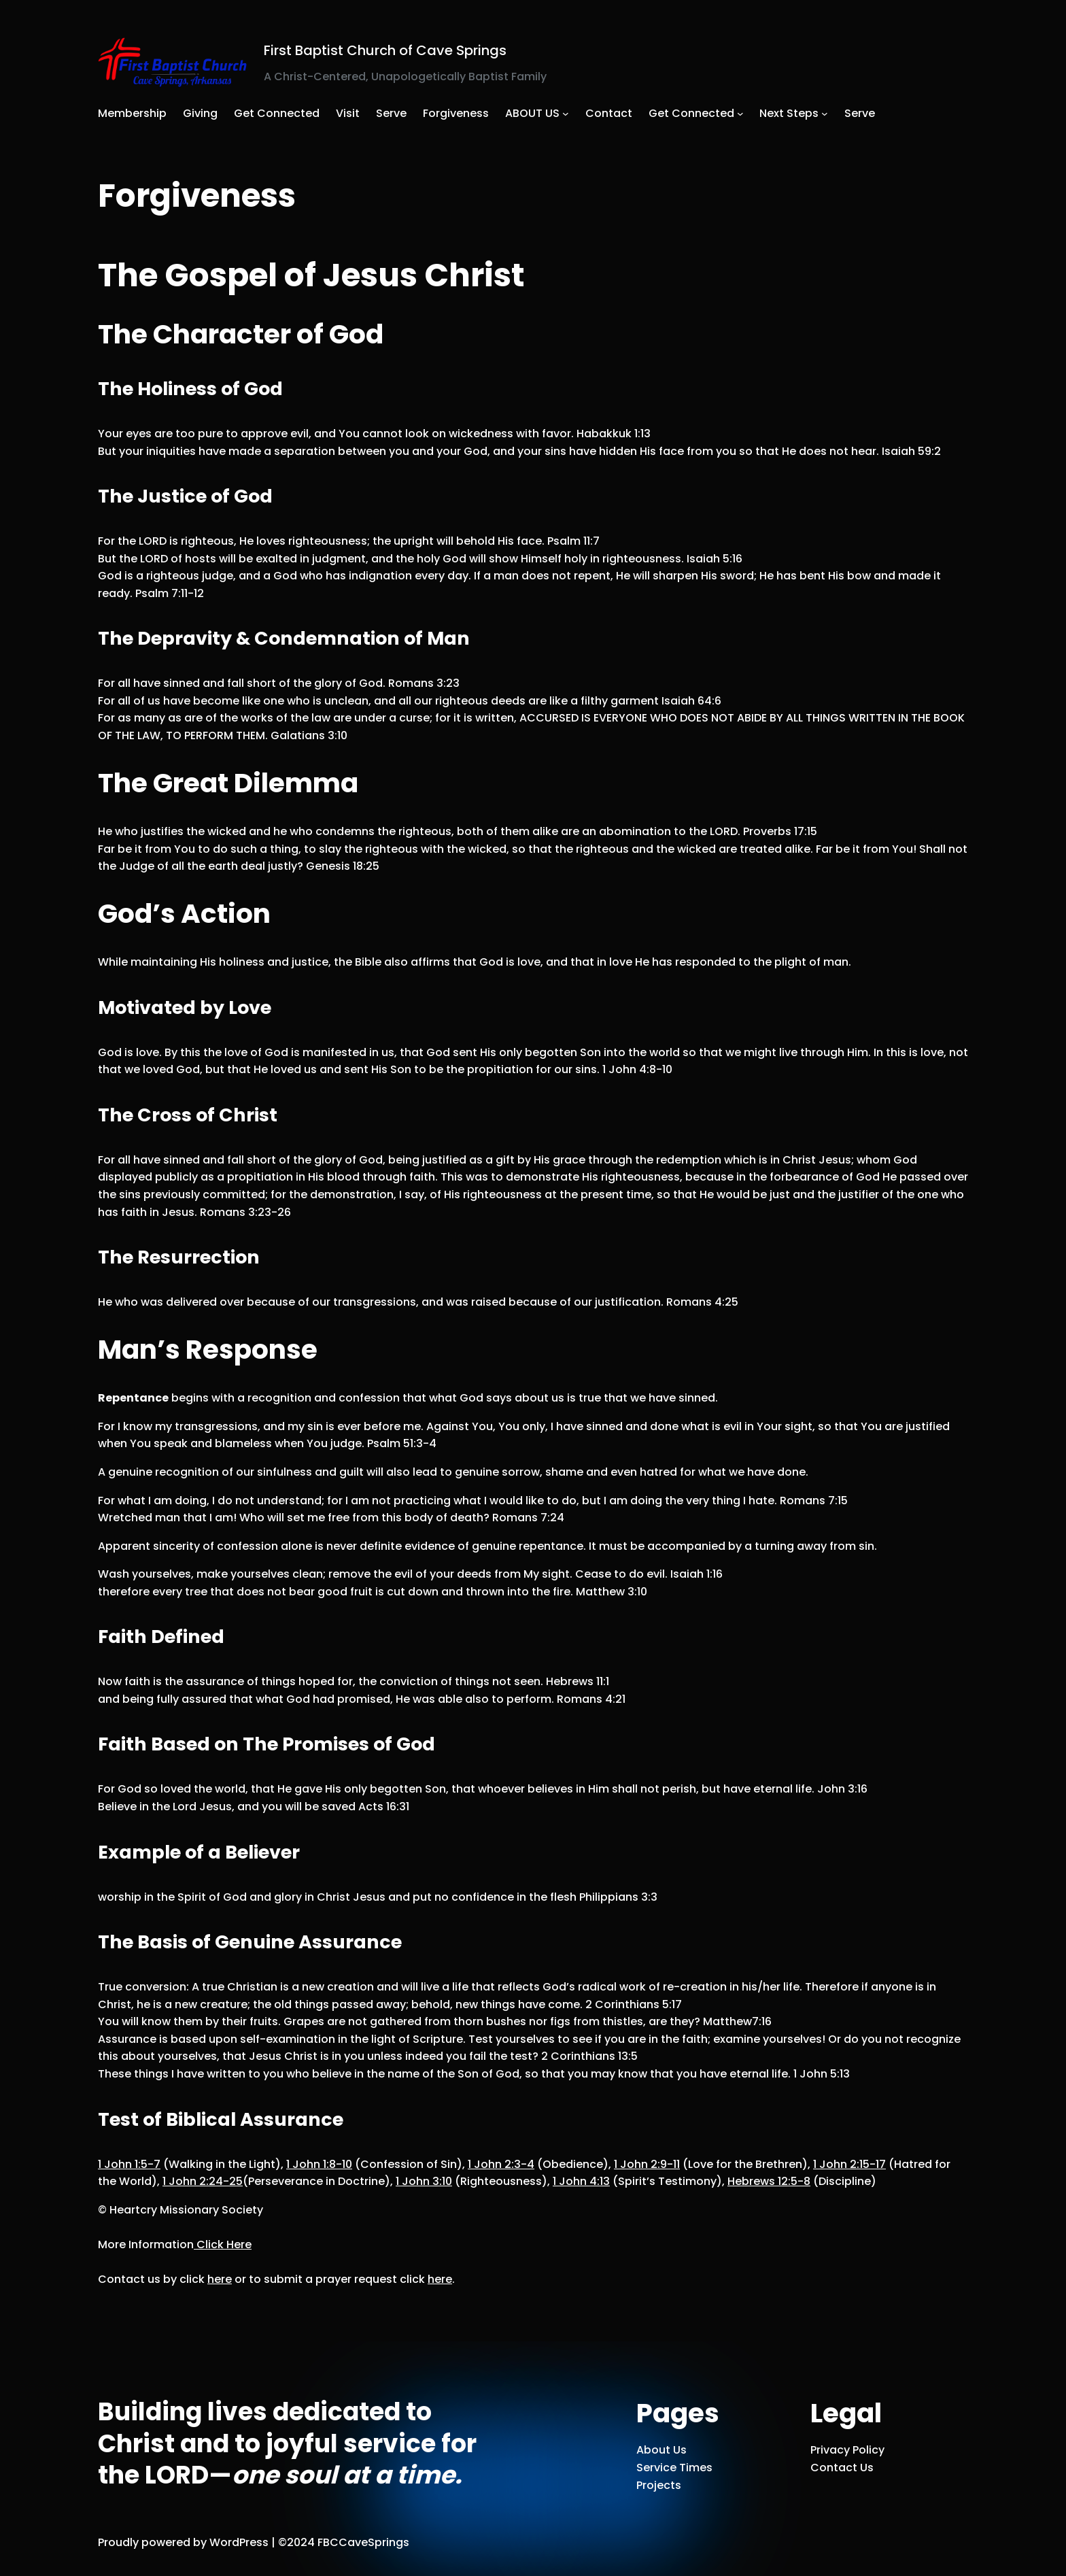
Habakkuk (614, 433)
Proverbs (780, 831)
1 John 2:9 (647, 2164)
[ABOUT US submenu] (565, 113)
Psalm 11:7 (573, 541)
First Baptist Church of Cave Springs (385, 50)
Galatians (309, 735)
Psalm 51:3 (401, 1443)
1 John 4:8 (637, 1069)
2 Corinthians (633, 2004)
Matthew (611, 1591)
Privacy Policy (847, 2450)
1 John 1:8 (319, 2164)
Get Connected (691, 113)
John (842, 1789)
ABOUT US (532, 113)
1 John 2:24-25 (202, 2181)
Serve (859, 113)
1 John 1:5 (129, 2164)
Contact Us (842, 2467)
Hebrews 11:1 (577, 1681)
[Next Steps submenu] (824, 113)
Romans (424, 683)
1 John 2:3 (501, 2164)
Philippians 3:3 (618, 1897)
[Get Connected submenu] (740, 113)
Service (656, 2467)
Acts (383, 1806)
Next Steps (789, 113)
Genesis (342, 866)
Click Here (223, 2244)
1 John (821, 2074)
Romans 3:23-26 (245, 1212)
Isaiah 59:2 (911, 451)
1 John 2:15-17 (849, 2164)
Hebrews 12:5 (768, 2181)
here (219, 2279)
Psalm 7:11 (169, 593)
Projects (658, 2485)
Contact (608, 113)
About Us (661, 2450)
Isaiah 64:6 (691, 701)
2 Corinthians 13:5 (589, 2056)
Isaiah (714, 558)
